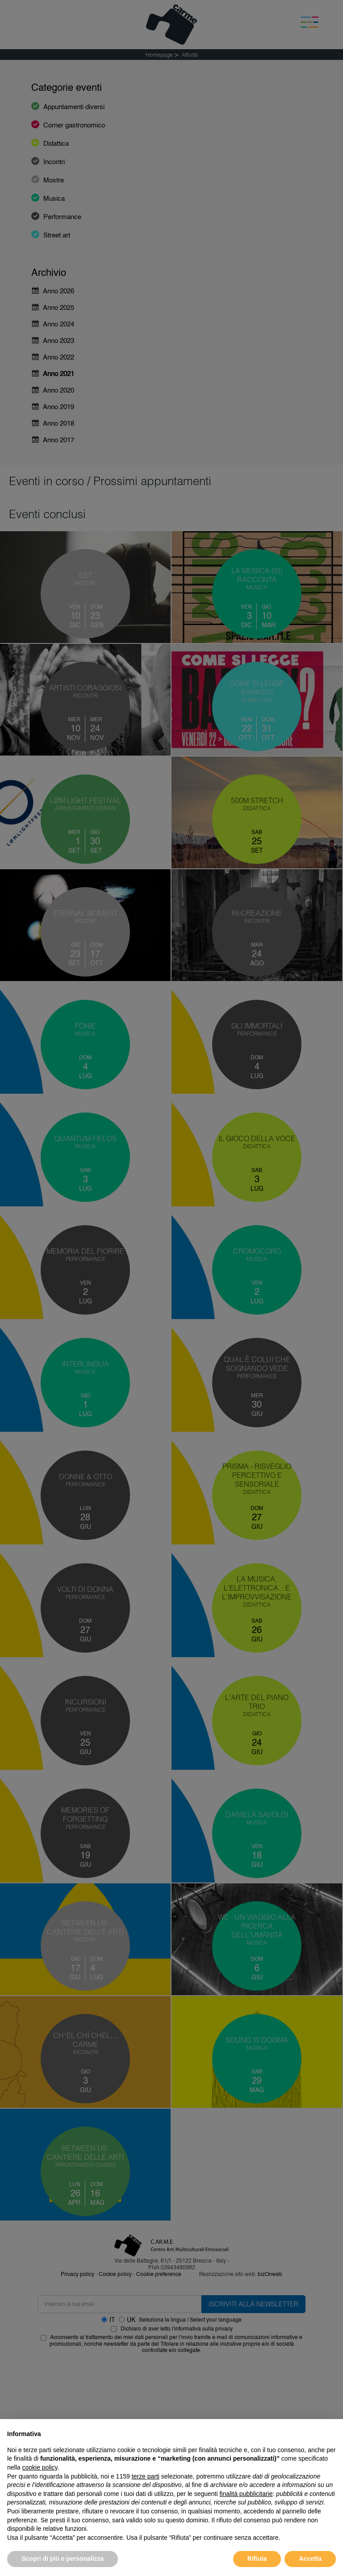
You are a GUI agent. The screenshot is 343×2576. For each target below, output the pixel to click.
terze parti (145, 2476)
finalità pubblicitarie (245, 2493)
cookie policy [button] (39, 2467)
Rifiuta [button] (257, 2558)
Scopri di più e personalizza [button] (62, 2558)
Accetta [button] (310, 2558)
